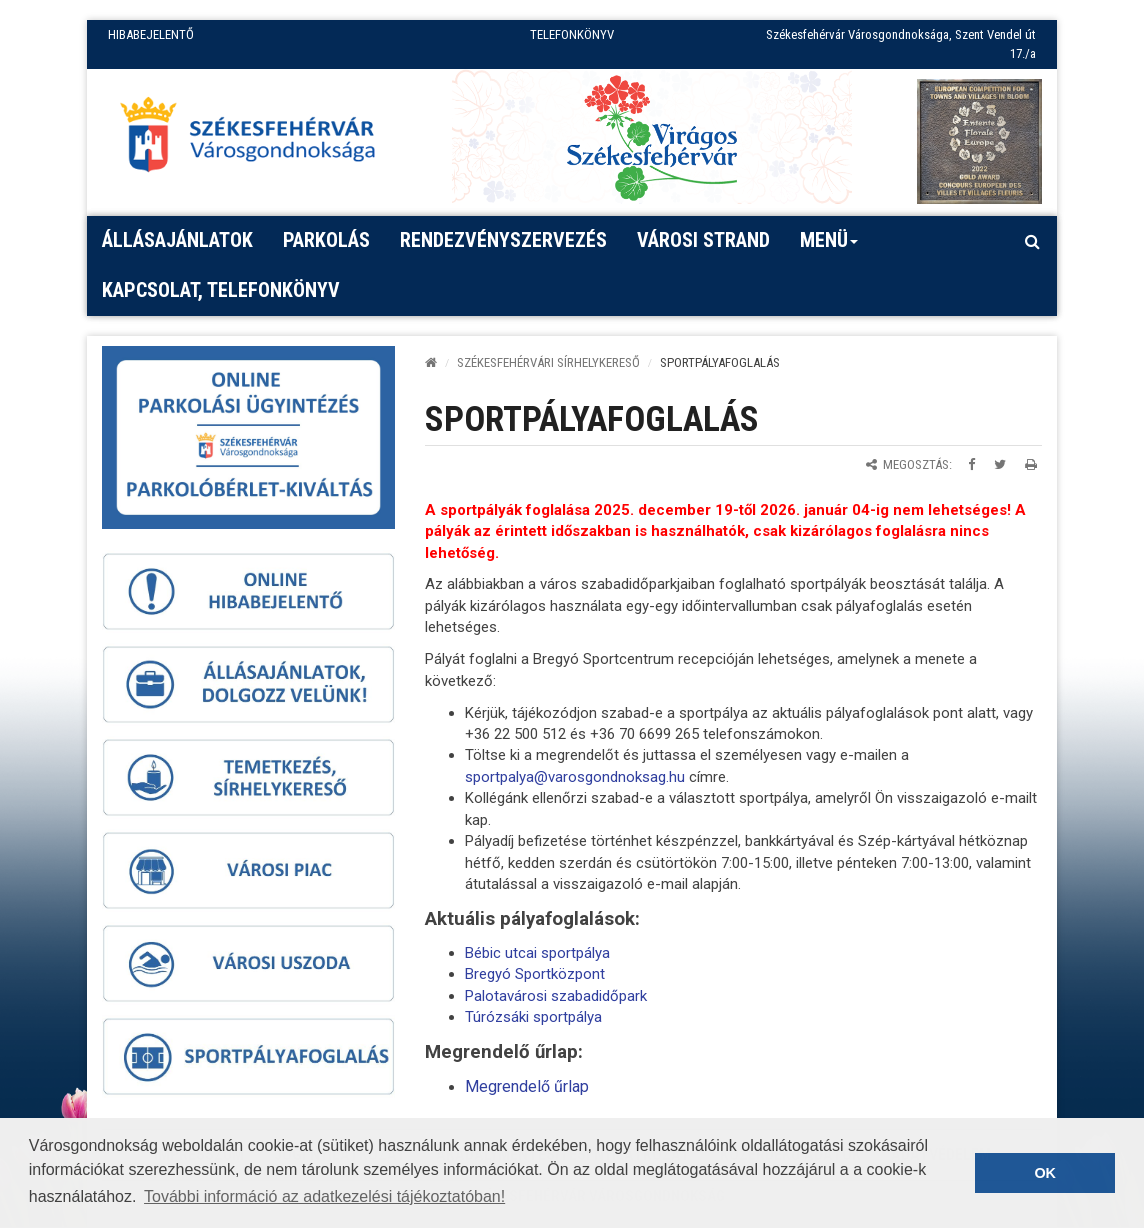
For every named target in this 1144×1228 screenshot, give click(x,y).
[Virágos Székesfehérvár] (652, 136)
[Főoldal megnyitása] (257, 139)
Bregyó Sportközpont (535, 974)
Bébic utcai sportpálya (537, 953)
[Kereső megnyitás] (1032, 241)
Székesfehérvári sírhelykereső (548, 362)
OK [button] (1045, 1173)
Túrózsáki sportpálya (533, 1017)
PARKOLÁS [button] (326, 240)
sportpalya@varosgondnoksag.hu (575, 777)
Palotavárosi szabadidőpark (556, 996)
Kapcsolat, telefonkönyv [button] (221, 290)
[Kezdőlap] (431, 362)
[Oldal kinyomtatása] (1031, 464)
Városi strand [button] (703, 240)
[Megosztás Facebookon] (971, 464)
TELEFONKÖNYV (572, 34)
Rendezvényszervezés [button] (503, 240)
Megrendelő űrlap (527, 1086)
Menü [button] (829, 247)
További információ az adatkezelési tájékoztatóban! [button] (324, 1196)
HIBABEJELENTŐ (151, 34)
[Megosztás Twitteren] (1000, 464)
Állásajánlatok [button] (177, 240)
